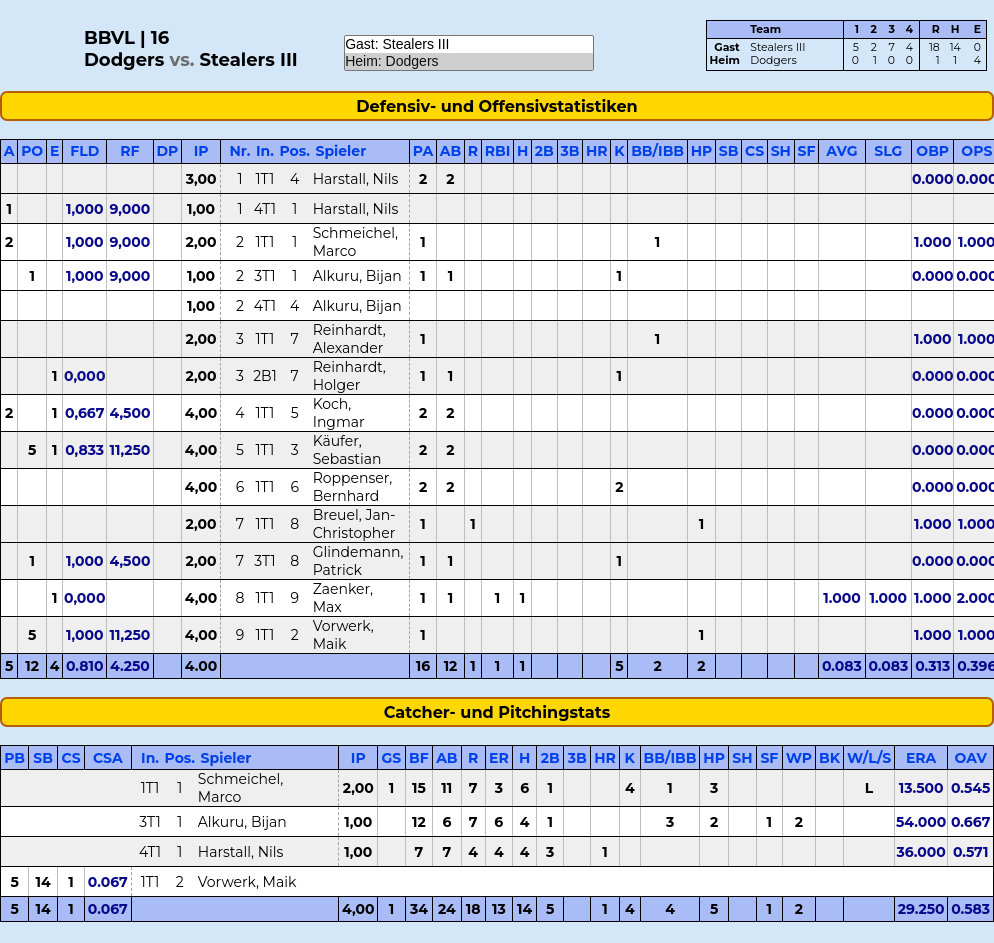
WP (799, 758)
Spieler (340, 151)
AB (450, 151)
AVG (841, 151)
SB (729, 151)
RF (129, 151)
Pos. (295, 151)
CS (754, 151)
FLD (84, 151)
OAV (971, 758)
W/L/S (869, 758)
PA (423, 151)
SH (781, 151)
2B (544, 151)
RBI (498, 151)
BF (419, 758)
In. (265, 151)
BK (829, 758)
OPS (976, 151)
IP (201, 151)
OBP (932, 151)
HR (597, 151)
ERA (921, 758)
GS (392, 758)
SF (807, 151)
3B (569, 151)
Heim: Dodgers (469, 61)
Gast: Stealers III (469, 44)
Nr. (239, 151)
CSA (108, 758)
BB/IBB (657, 151)
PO (32, 151)
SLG (888, 151)
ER (499, 758)
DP (167, 151)
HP (702, 151)
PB (14, 758)
